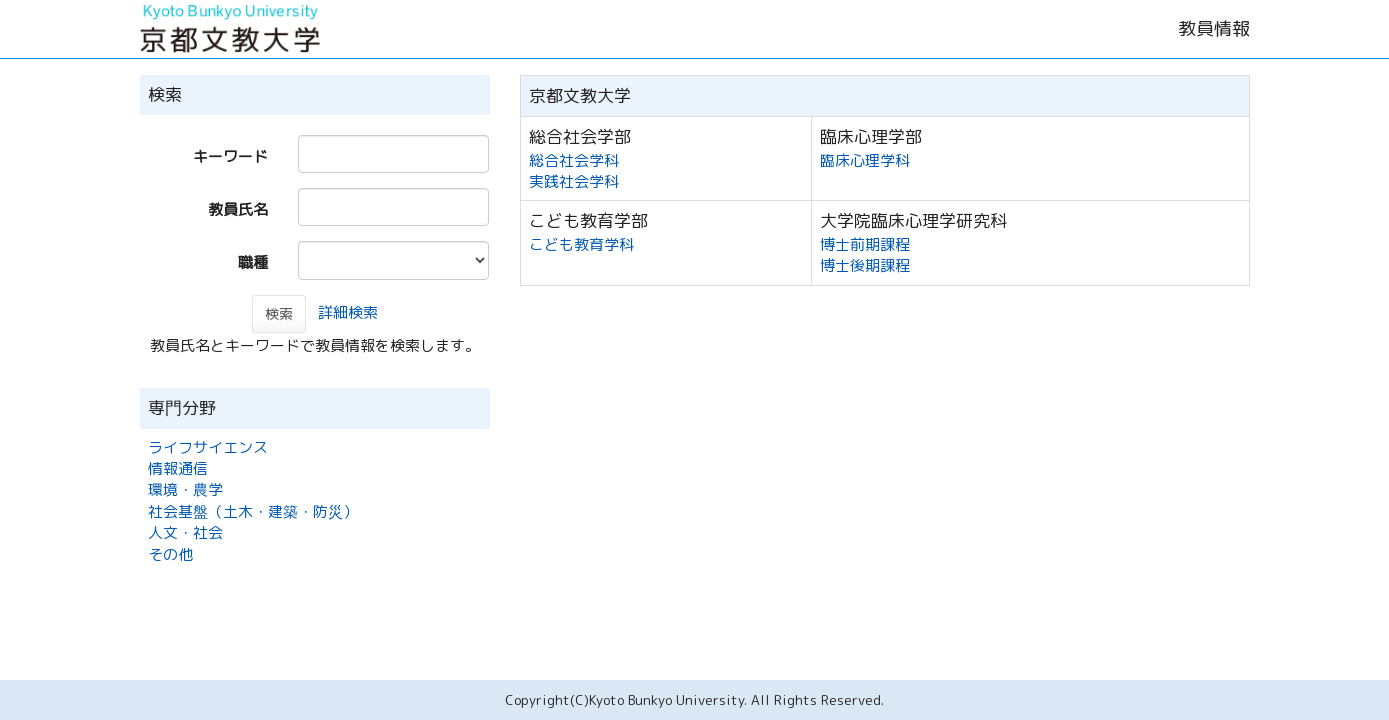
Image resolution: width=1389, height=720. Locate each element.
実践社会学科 (574, 181)
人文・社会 (185, 532)
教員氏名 (238, 209)
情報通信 (178, 468)
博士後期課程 (865, 265)
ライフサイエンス (208, 447)
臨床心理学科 (865, 160)
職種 (253, 262)
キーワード (230, 156)
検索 (279, 313)
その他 (170, 554)
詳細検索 (348, 312)
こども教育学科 (581, 244)
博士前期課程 (865, 244)
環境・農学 (185, 489)
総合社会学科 (574, 160)
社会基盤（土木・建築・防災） (253, 511)
